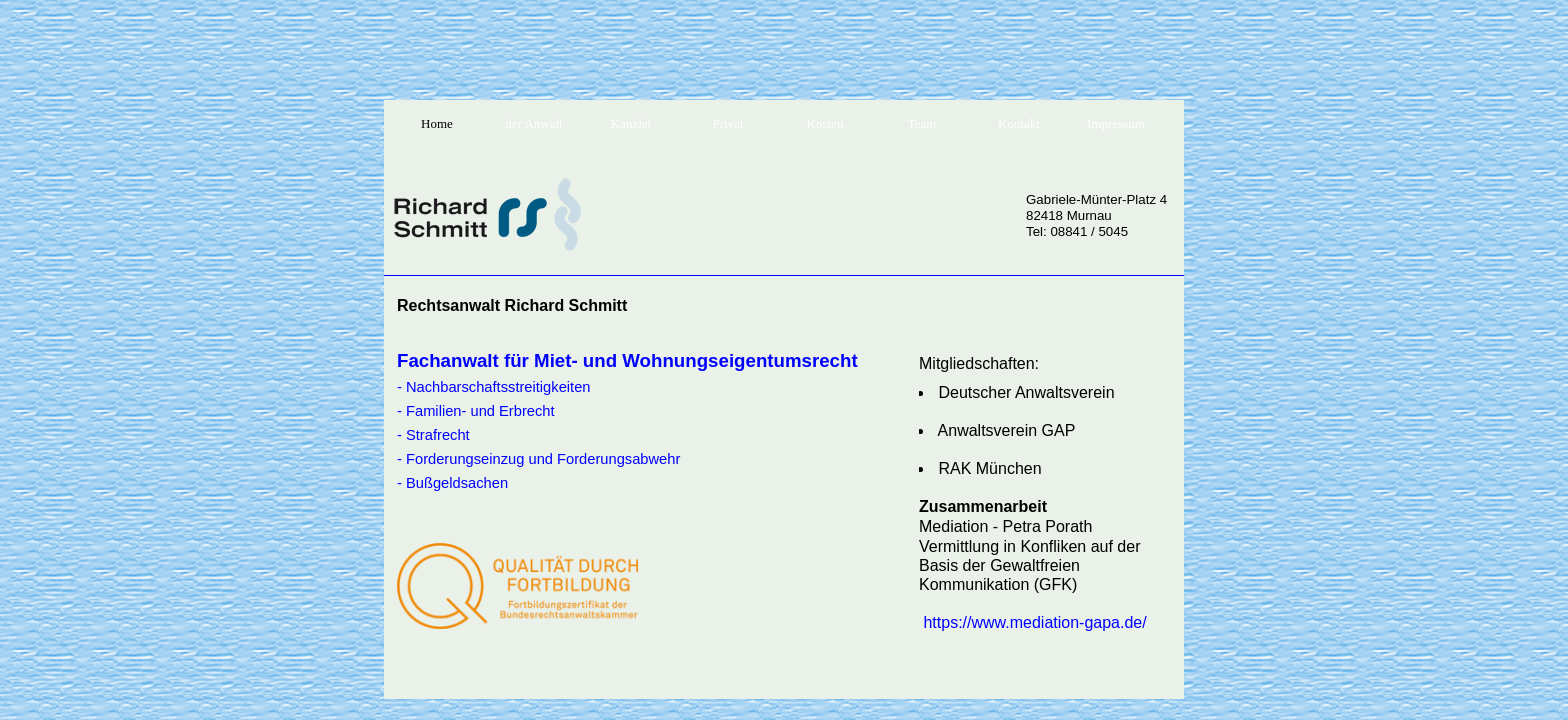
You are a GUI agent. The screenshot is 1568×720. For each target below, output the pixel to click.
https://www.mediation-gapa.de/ (1034, 622)
